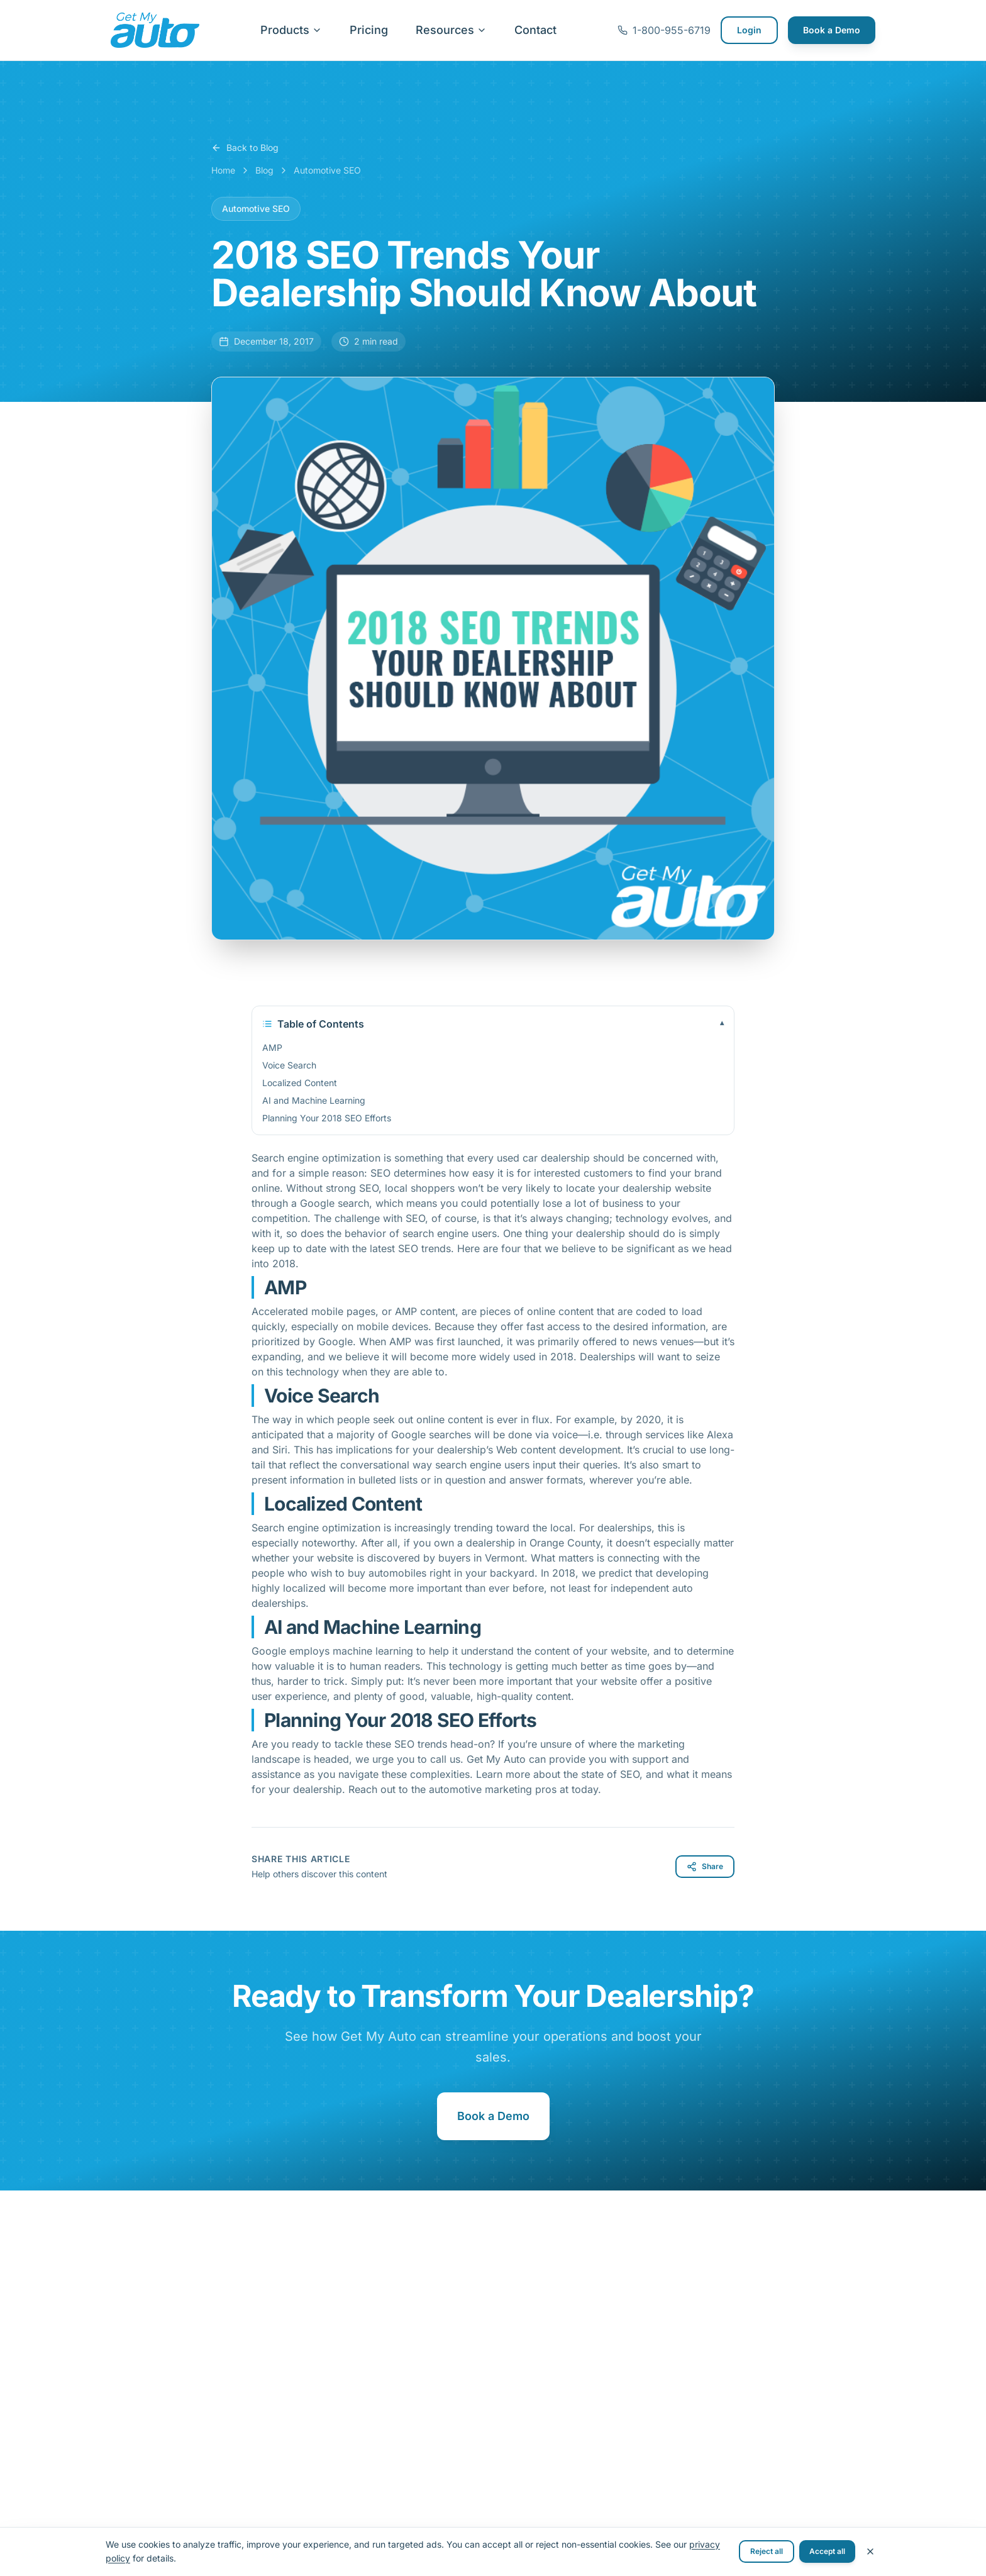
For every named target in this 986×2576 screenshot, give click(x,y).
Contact (535, 29)
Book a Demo (831, 30)
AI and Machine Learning (313, 1100)
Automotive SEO (327, 170)
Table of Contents (493, 1024)
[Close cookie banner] (870, 2551)
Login (749, 30)
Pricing (369, 29)
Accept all (827, 2551)
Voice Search (289, 1065)
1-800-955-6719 (664, 30)
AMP (272, 1047)
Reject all (766, 2551)
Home (223, 170)
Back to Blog (245, 147)
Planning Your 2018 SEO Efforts (326, 1118)
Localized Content (299, 1082)
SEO (382, 1173)
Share (705, 1867)
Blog (264, 170)
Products (291, 29)
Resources (451, 29)
